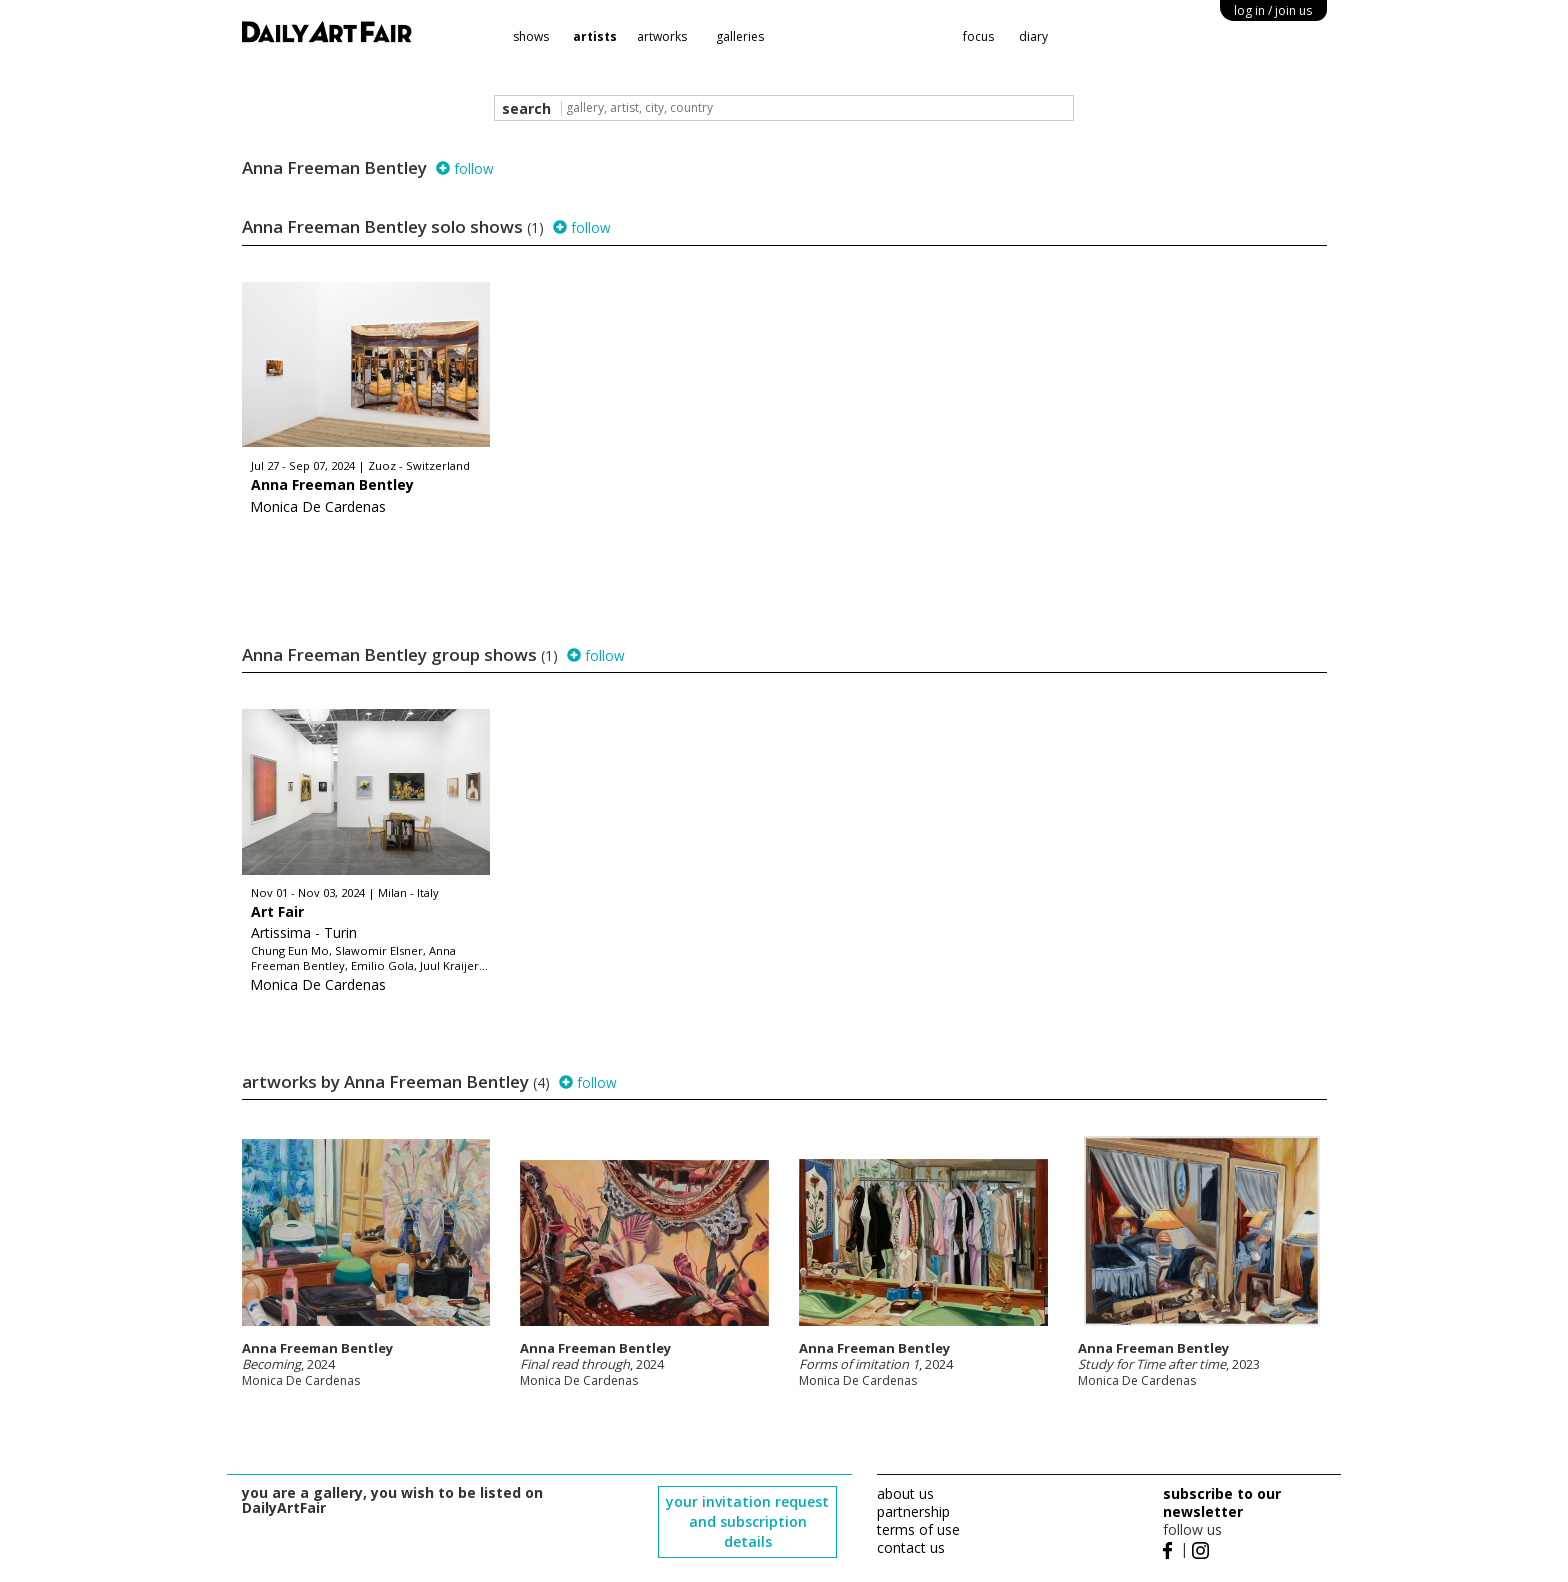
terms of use (918, 1529)
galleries (740, 36)
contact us (911, 1547)
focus (978, 36)
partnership (913, 1511)
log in (1273, 10)
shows (531, 36)
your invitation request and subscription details (747, 1521)
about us (905, 1493)
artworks (662, 36)
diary (1033, 36)
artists (595, 36)
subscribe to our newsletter (1222, 1502)
